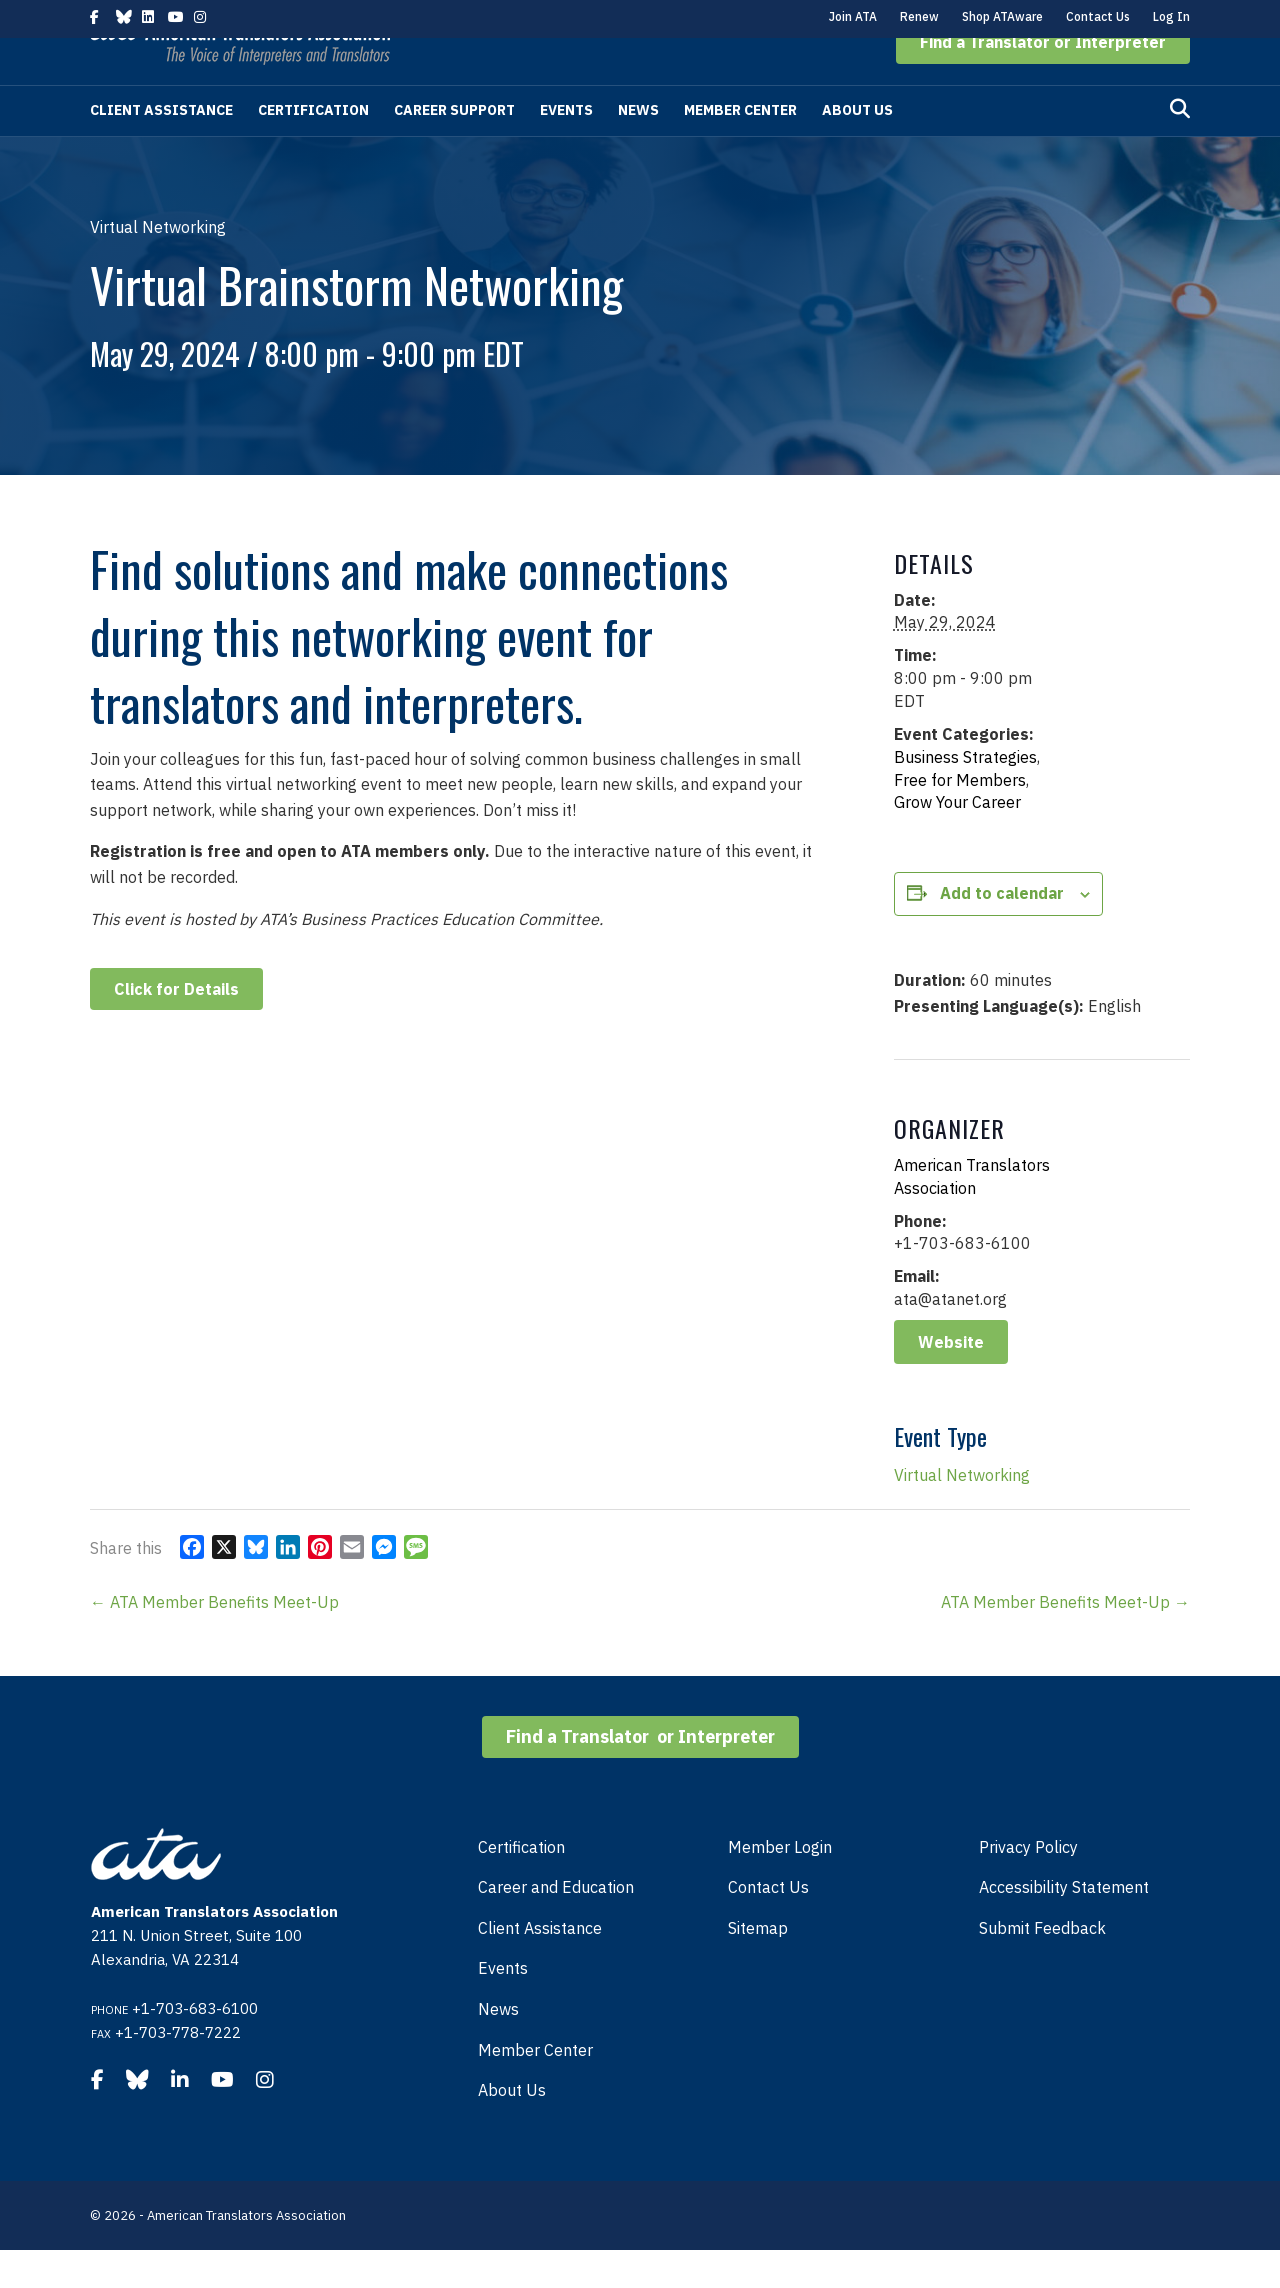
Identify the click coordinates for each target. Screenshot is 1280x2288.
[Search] (1180, 147)
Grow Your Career (957, 840)
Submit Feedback (1042, 1966)
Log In (1171, 16)
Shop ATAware (1002, 16)
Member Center (740, 148)
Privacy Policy (1028, 1885)
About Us (857, 148)
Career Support (454, 148)
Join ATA (853, 16)
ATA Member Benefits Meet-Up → (1065, 1640)
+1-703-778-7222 (178, 2070)
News (638, 148)
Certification (313, 148)
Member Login (780, 1885)
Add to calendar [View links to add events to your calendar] (1002, 931)
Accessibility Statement (1064, 1925)
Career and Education (556, 1925)
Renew (919, 16)
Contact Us (1098, 16)
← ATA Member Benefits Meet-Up (214, 1640)
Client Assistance (161, 148)
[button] (1043, 80)
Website (951, 1380)
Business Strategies (965, 795)
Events (566, 148)
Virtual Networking (962, 1513)
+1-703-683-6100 (195, 2046)
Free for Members (960, 818)
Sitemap (758, 1966)
